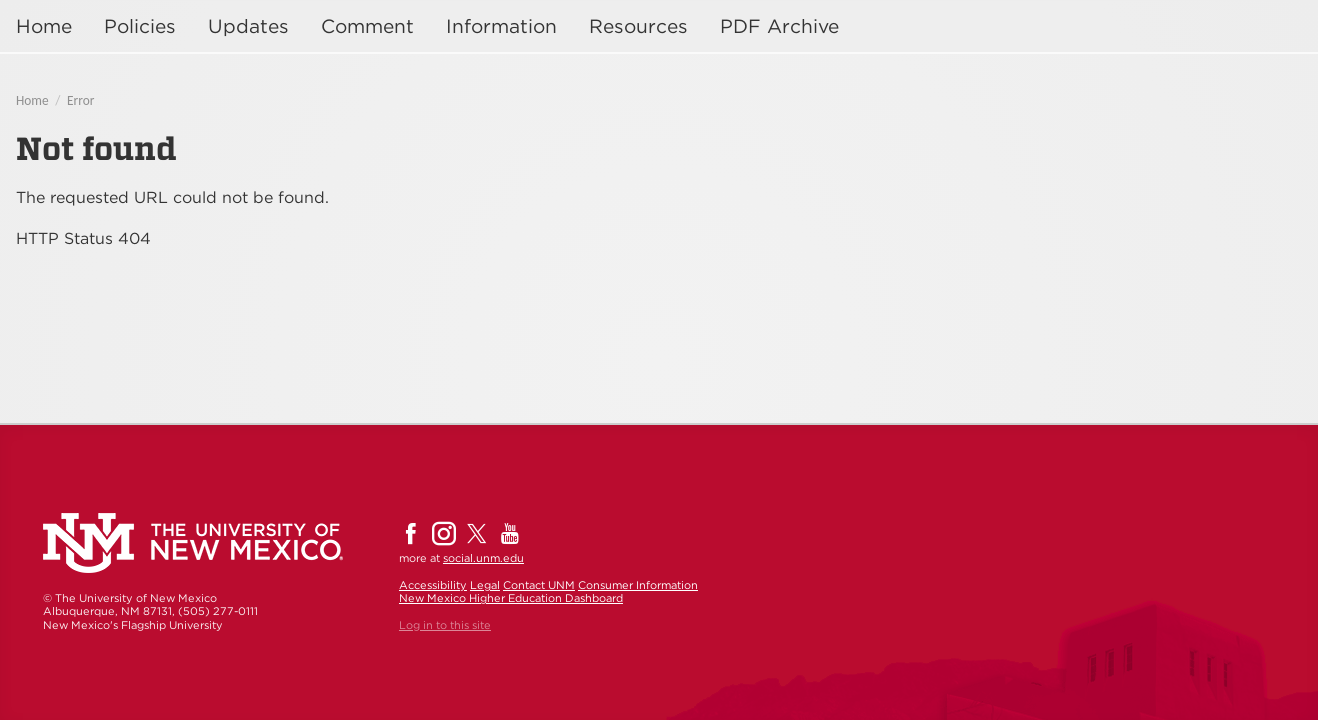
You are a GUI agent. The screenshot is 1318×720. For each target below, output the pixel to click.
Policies (140, 26)
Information (501, 26)
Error (80, 100)
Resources (638, 26)
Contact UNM (539, 585)
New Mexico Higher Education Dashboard (511, 598)
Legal (485, 585)
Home (44, 26)
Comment (367, 26)
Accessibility (433, 585)
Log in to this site (445, 625)
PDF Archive (779, 26)
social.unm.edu (483, 558)
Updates (248, 26)
